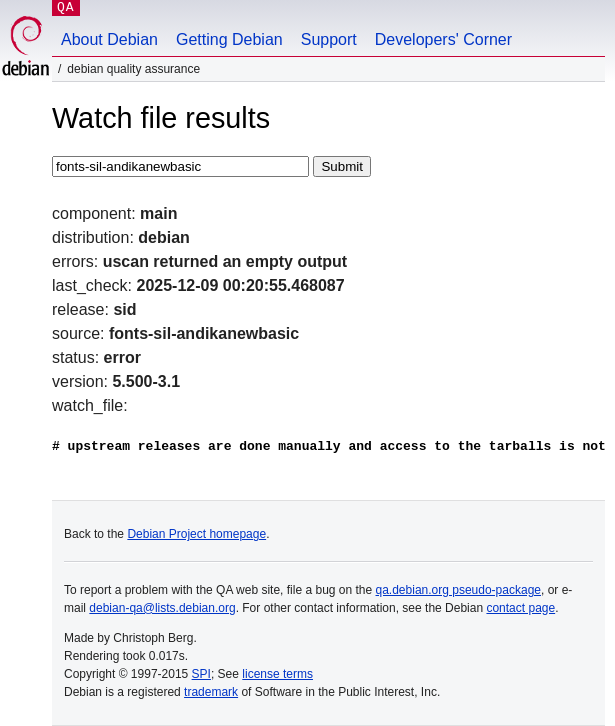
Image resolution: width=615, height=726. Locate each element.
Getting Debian (229, 39)
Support (329, 39)
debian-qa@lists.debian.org (162, 608)
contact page (520, 608)
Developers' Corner (443, 39)
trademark (211, 692)
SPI (201, 674)
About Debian (109, 39)
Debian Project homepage (196, 534)
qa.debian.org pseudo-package (458, 590)
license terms (277, 674)
